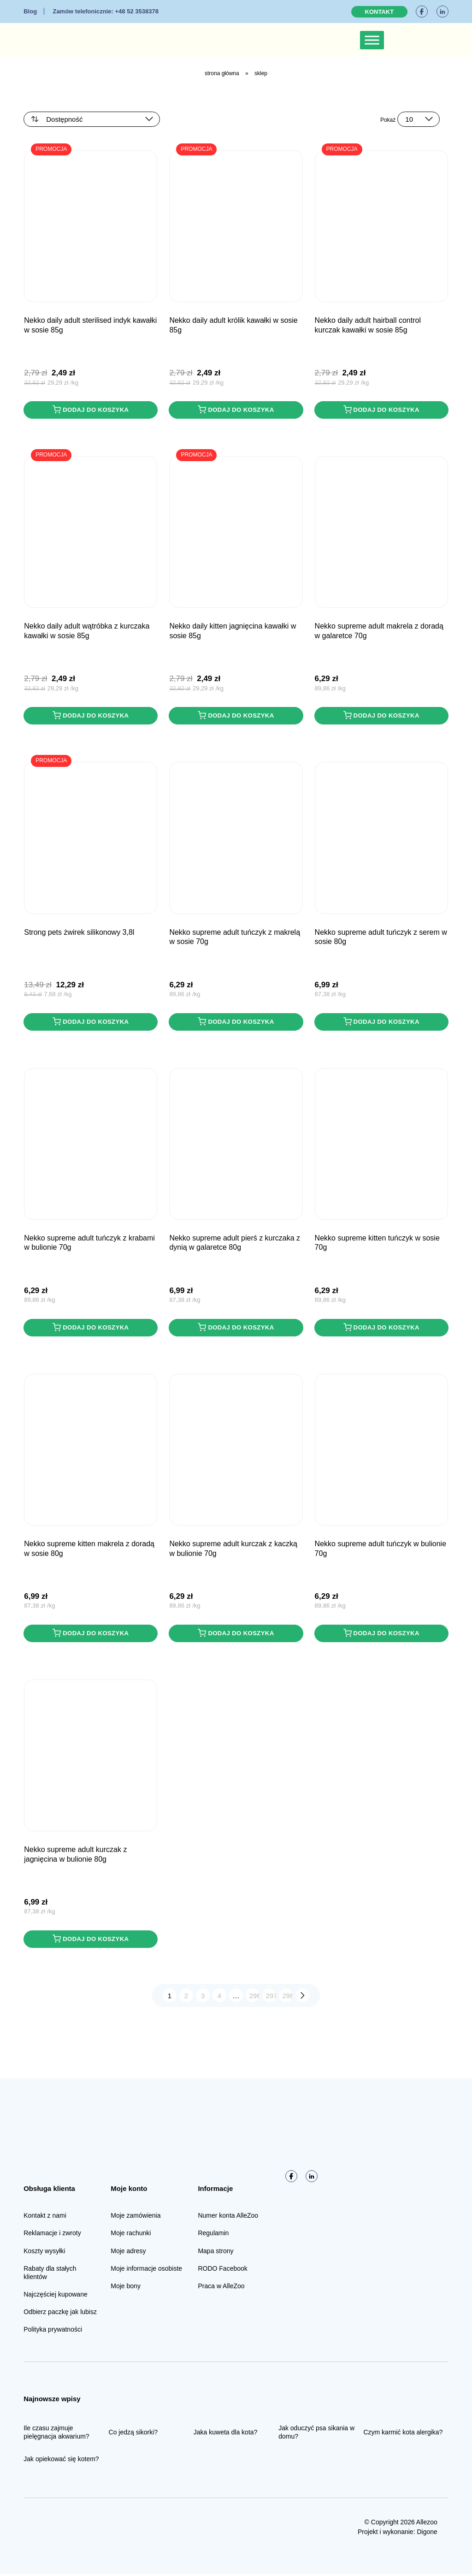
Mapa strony (215, 2252)
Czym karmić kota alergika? (402, 2434)
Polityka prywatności (53, 2331)
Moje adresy (128, 2252)
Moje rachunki (131, 2235)
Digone (427, 2534)
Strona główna (222, 73)
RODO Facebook (222, 2270)
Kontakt (379, 11)
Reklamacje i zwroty (52, 2235)
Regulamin (213, 2235)
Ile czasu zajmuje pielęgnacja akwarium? (56, 2434)
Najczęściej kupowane (56, 2296)
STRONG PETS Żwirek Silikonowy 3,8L (79, 933)
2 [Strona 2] (186, 1997)
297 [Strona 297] (271, 1997)
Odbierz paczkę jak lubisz (60, 2314)
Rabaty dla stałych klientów (50, 2275)
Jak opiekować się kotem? (61, 2460)
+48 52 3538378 (105, 11)
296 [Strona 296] (254, 1997)
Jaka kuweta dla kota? (226, 2434)
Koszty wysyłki (44, 2252)
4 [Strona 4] (219, 1997)
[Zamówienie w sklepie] (92, 119)
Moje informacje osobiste (146, 2270)
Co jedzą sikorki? (133, 2434)
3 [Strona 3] (203, 1997)
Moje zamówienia (135, 2217)
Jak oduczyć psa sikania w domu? (316, 2434)
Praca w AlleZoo (221, 2288)
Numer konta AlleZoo (228, 2217)
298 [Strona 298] (288, 1997)
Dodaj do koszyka (90, 410)
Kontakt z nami (45, 2217)
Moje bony (126, 2288)
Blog (30, 11)
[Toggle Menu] (372, 40)
